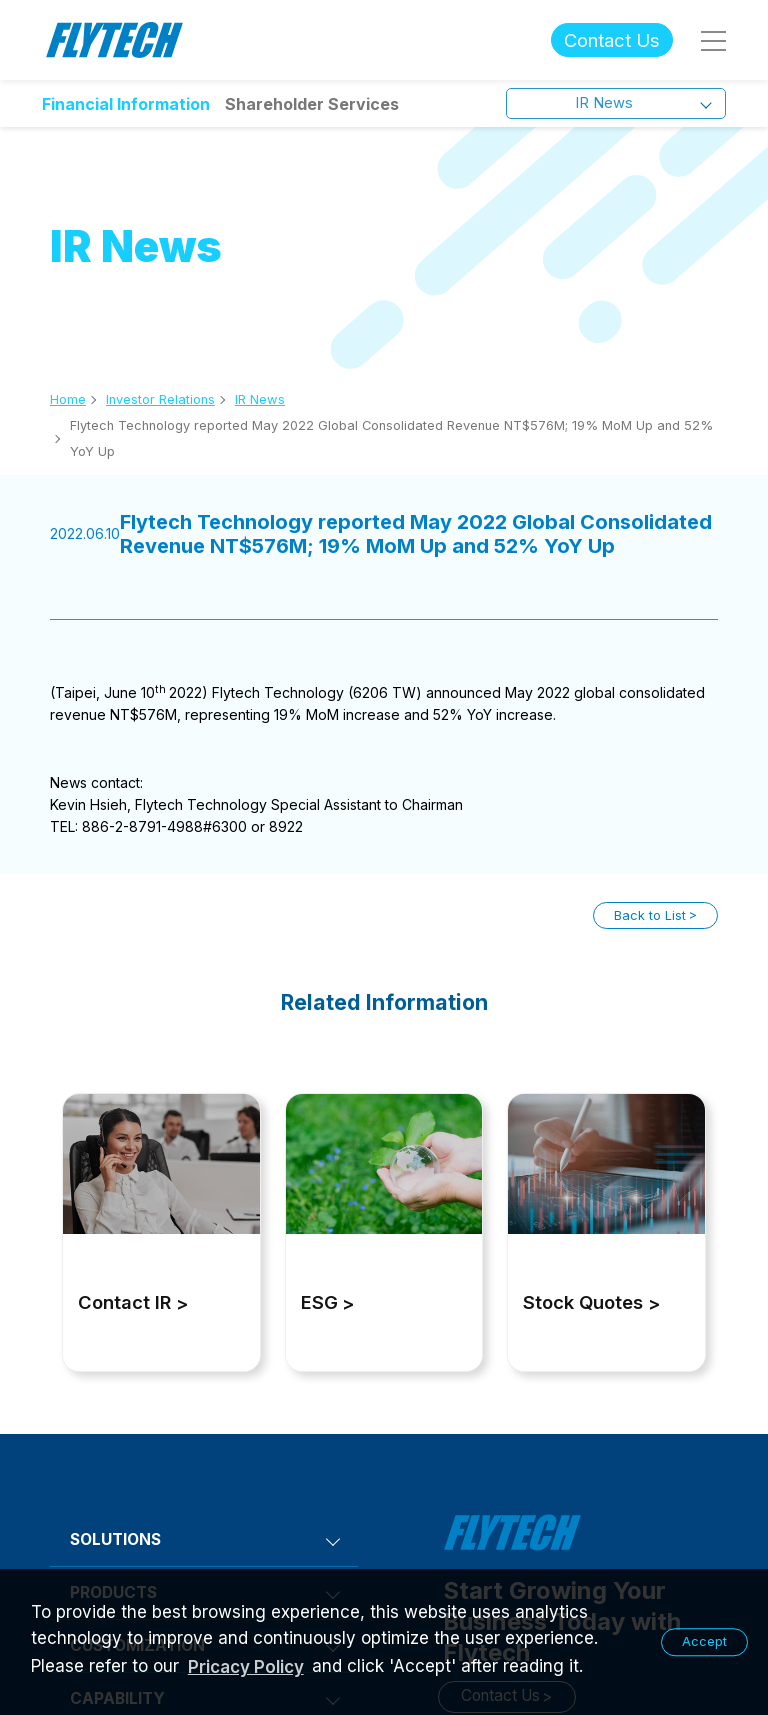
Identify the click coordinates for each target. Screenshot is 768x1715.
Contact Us (612, 40)
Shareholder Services (312, 104)
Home (68, 399)
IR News (260, 399)
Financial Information (126, 104)
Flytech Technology (115, 40)
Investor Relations (160, 399)
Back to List (650, 915)
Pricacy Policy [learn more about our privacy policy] (246, 1667)
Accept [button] (704, 1641)
